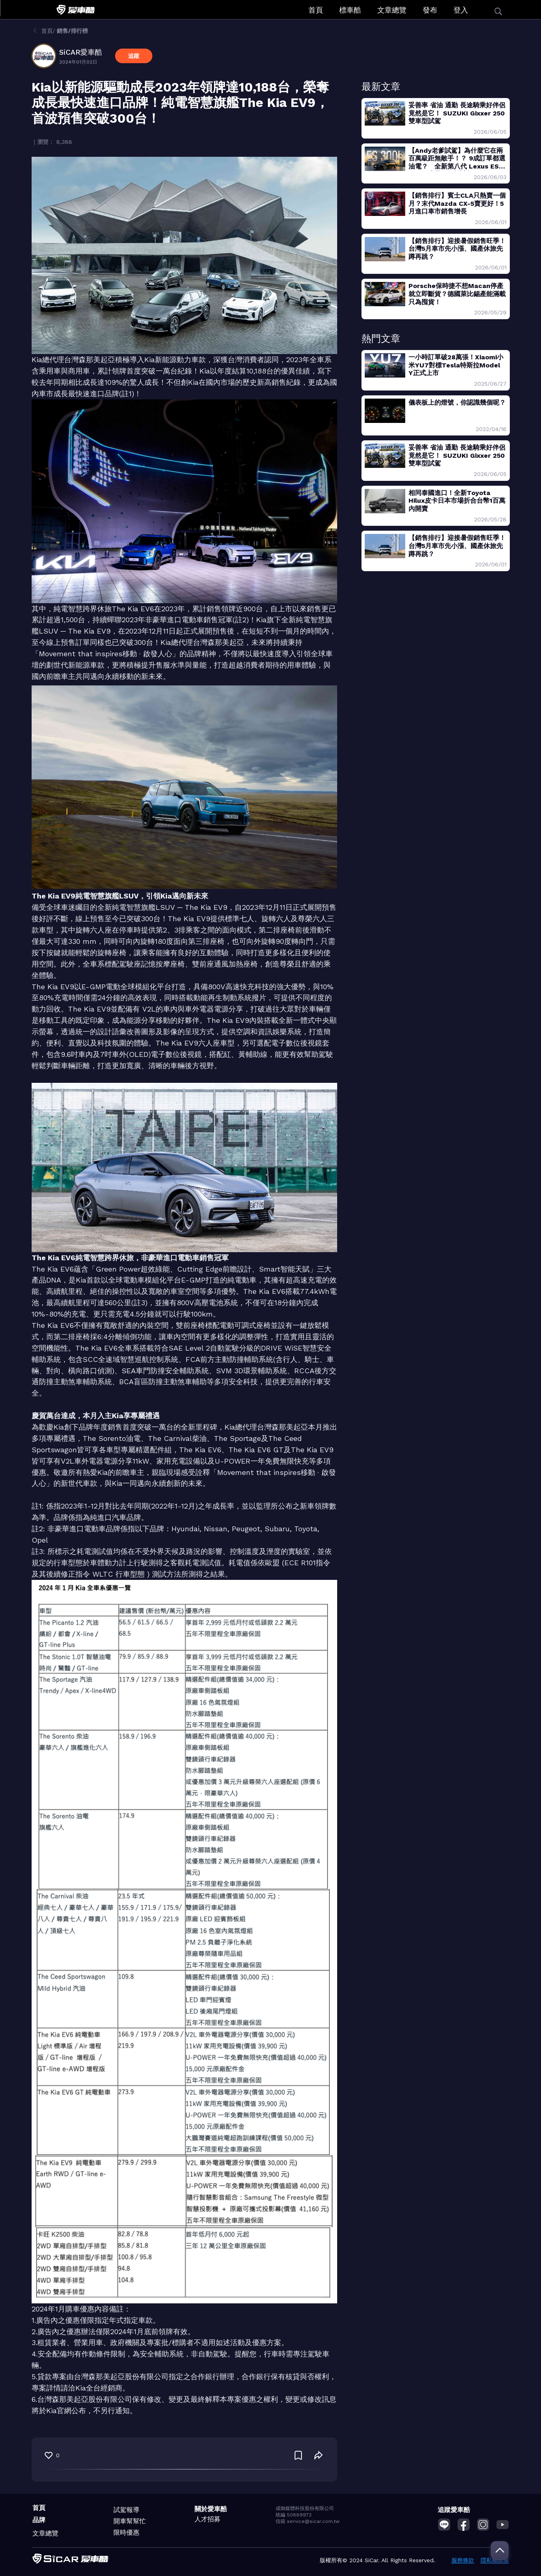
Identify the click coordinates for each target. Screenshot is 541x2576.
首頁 (315, 10)
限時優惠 (126, 2532)
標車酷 (350, 10)
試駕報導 (126, 2510)
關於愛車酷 (211, 2509)
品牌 (38, 2520)
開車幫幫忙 (129, 2521)
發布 (430, 10)
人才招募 (207, 2519)
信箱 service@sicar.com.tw (308, 2521)
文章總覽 (391, 10)
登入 (460, 10)
